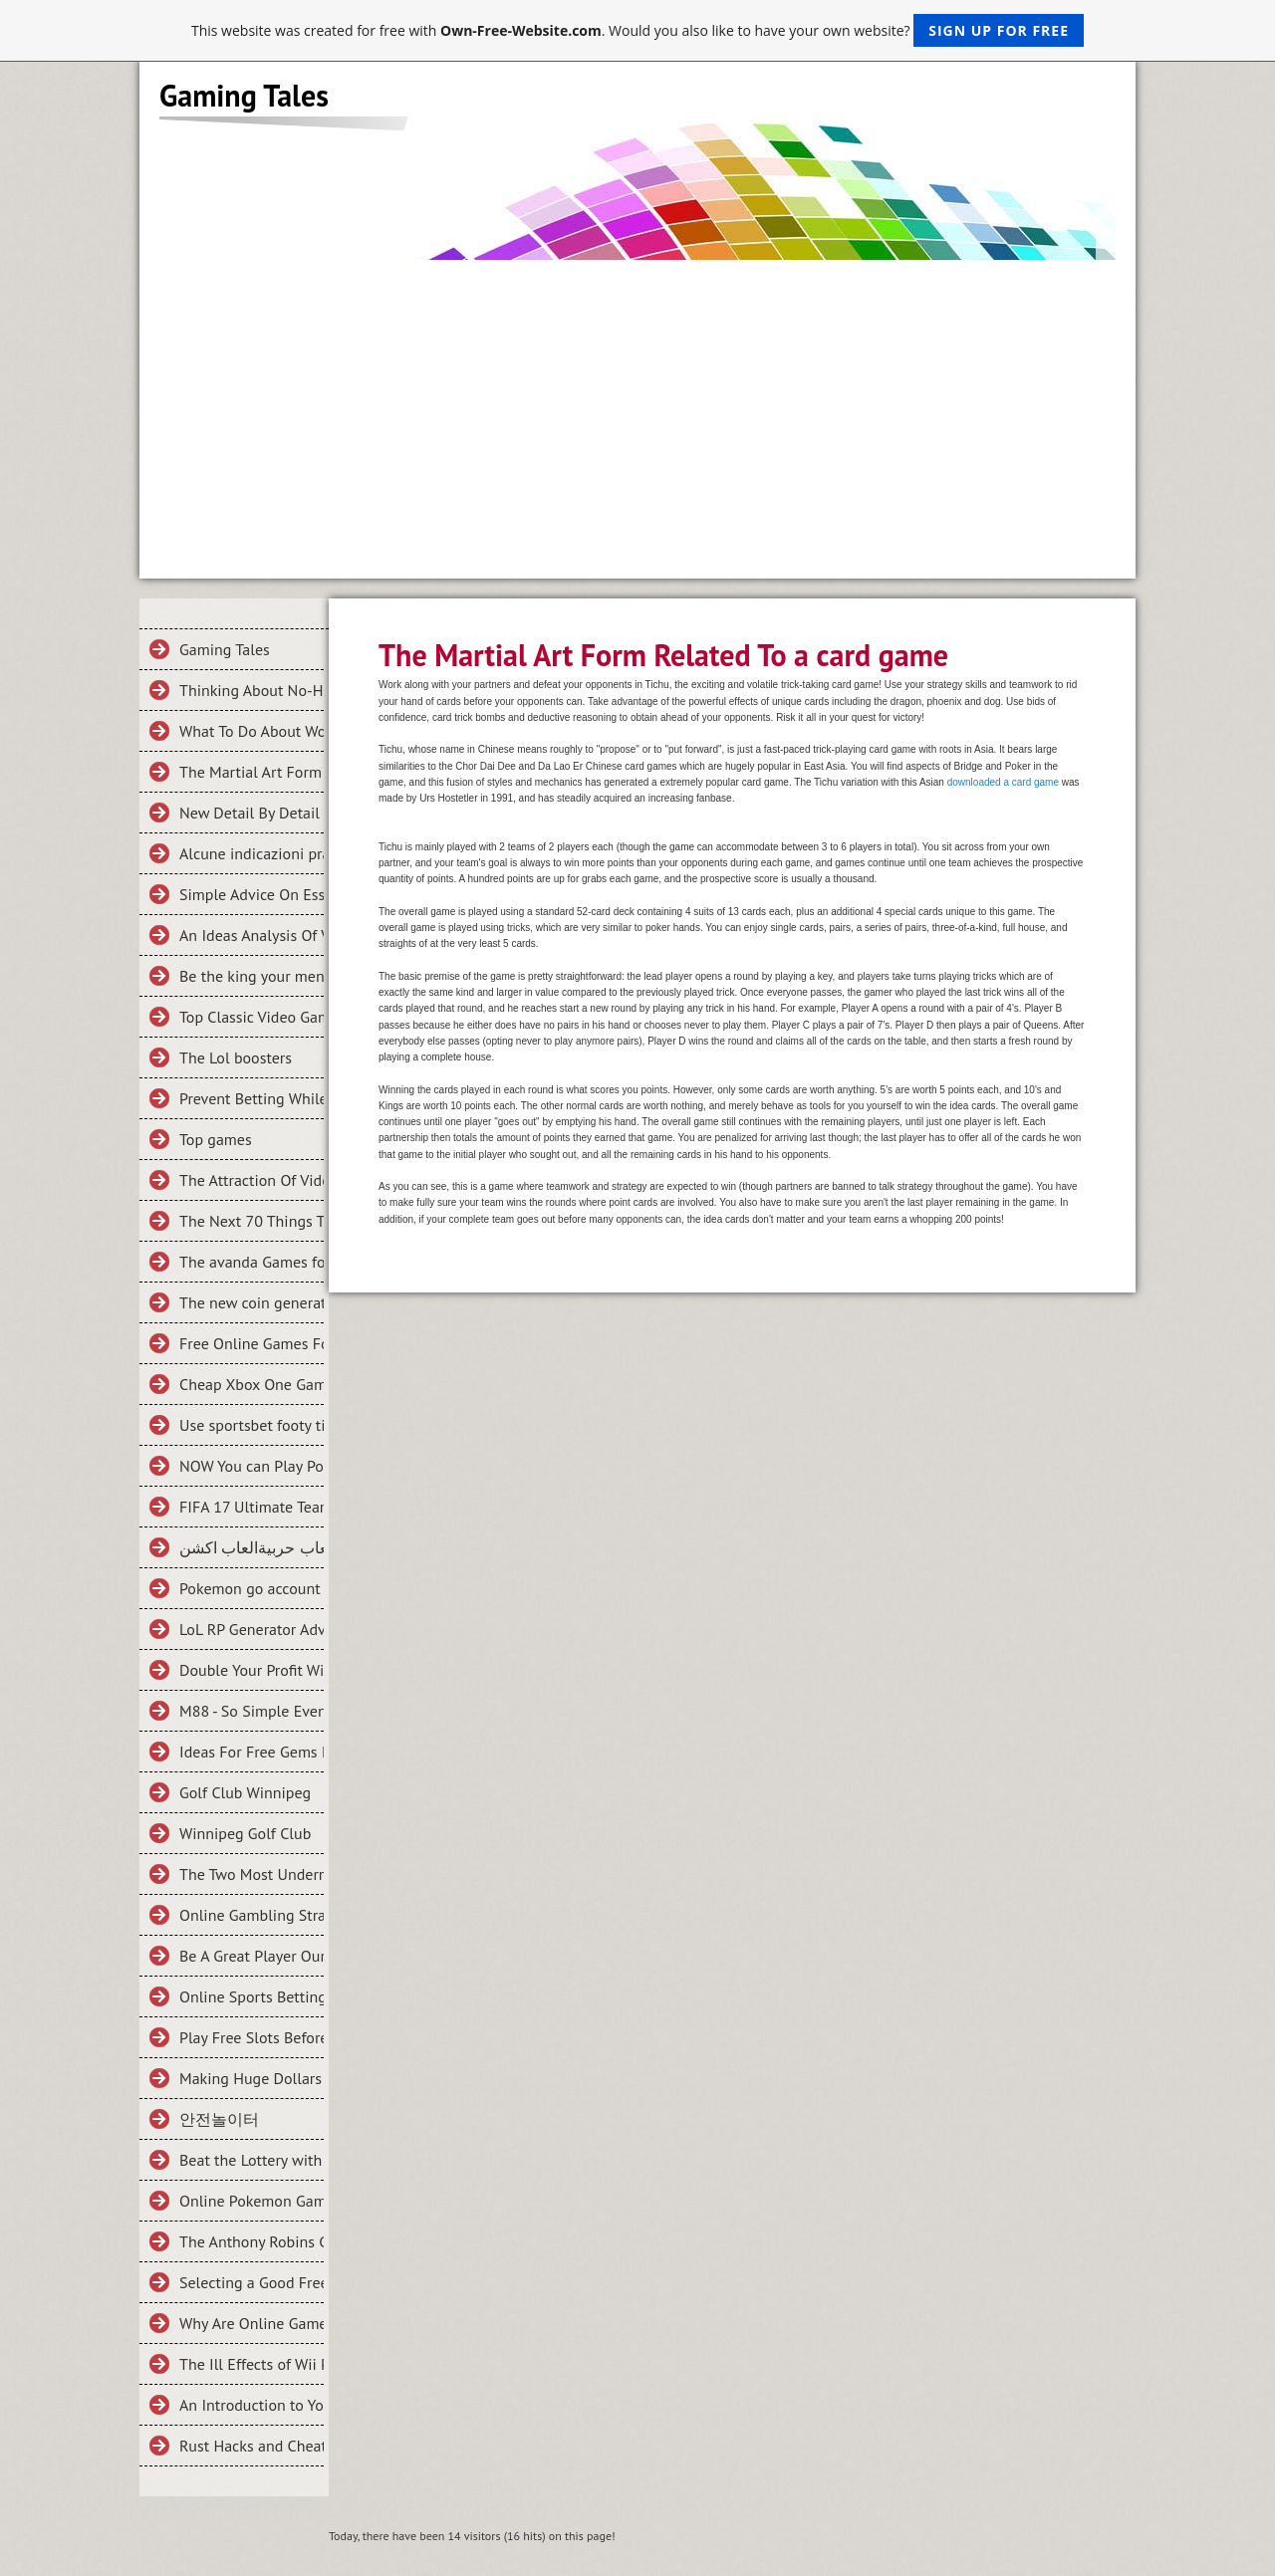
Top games (215, 1139)
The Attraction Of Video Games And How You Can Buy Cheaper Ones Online (251, 1180)
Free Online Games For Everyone (251, 1343)
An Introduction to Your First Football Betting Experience (251, 2405)
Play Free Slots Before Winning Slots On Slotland (251, 2037)
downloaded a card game (1003, 782)
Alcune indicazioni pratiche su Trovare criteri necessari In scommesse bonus (251, 853)
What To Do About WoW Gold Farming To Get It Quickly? (251, 731)
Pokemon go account (250, 1588)
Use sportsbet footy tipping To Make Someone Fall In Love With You (251, 1425)
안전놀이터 (219, 2119)
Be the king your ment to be (251, 976)
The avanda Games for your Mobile (251, 1262)
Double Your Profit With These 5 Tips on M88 (251, 1670)
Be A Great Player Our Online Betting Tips (251, 1956)
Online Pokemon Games (251, 2201)
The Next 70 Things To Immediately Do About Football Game (251, 1221)
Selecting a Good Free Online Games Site (251, 2282)
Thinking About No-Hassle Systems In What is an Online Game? (251, 690)
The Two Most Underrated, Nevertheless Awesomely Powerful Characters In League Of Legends (251, 1874)
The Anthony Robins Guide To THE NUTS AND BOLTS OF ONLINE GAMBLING (251, 2241)
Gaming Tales (224, 649)
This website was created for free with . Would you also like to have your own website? (637, 30)
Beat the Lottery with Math (251, 2160)
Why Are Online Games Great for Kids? (251, 2323)
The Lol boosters (235, 1057)
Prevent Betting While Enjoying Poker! (251, 1098)
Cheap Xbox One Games (251, 1384)
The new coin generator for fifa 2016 (251, 1302)
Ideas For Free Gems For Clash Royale (251, 1751)
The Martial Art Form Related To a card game (251, 772)
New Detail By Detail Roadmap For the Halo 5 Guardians (251, 812)
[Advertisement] (637, 409)
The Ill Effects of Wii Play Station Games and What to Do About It (251, 2364)
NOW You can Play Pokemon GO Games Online (251, 1466)
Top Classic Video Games (251, 1017)
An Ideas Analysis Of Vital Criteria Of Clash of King (251, 935)
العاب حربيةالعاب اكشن (251, 1547)
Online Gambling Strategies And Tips (251, 1915)
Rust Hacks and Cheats (251, 2446)
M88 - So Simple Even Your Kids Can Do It (251, 1711)
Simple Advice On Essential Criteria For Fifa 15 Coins (251, 894)
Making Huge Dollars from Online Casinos (251, 2078)
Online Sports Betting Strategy (251, 1996)
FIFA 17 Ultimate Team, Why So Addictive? (251, 1507)
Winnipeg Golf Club (245, 1833)
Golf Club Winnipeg (245, 1792)
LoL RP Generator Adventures (251, 1629)
